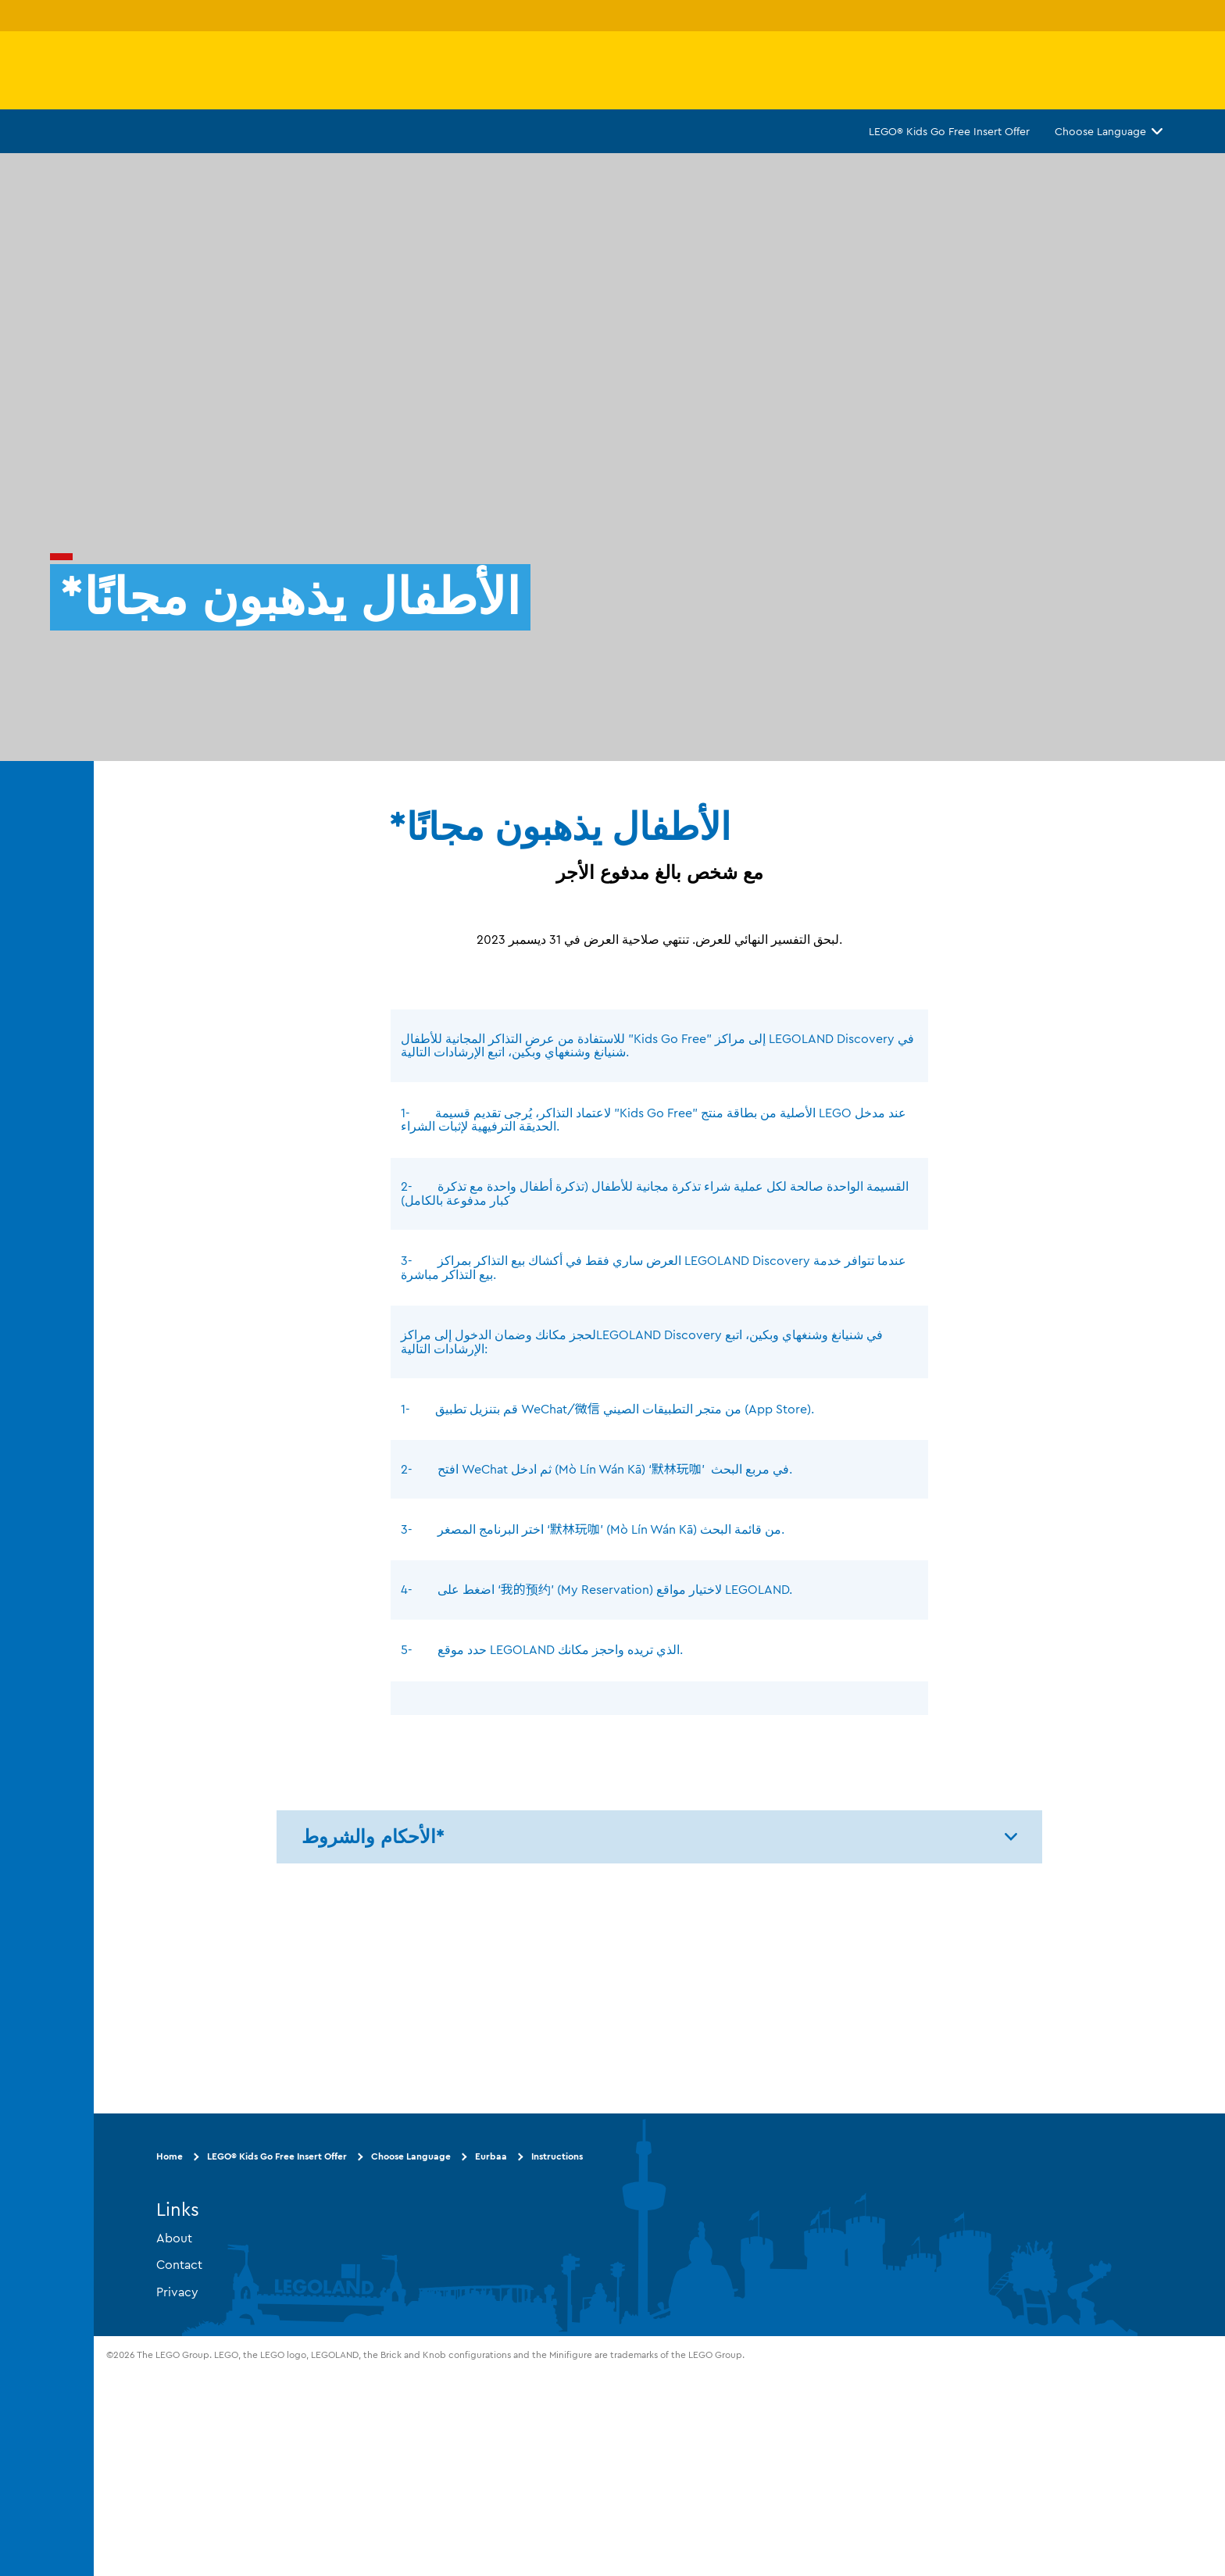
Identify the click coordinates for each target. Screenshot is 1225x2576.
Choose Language (1108, 131)
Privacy (177, 2291)
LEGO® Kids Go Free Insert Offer (949, 131)
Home (169, 2156)
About (174, 2237)
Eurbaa (491, 2156)
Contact (179, 2264)
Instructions (557, 2156)
